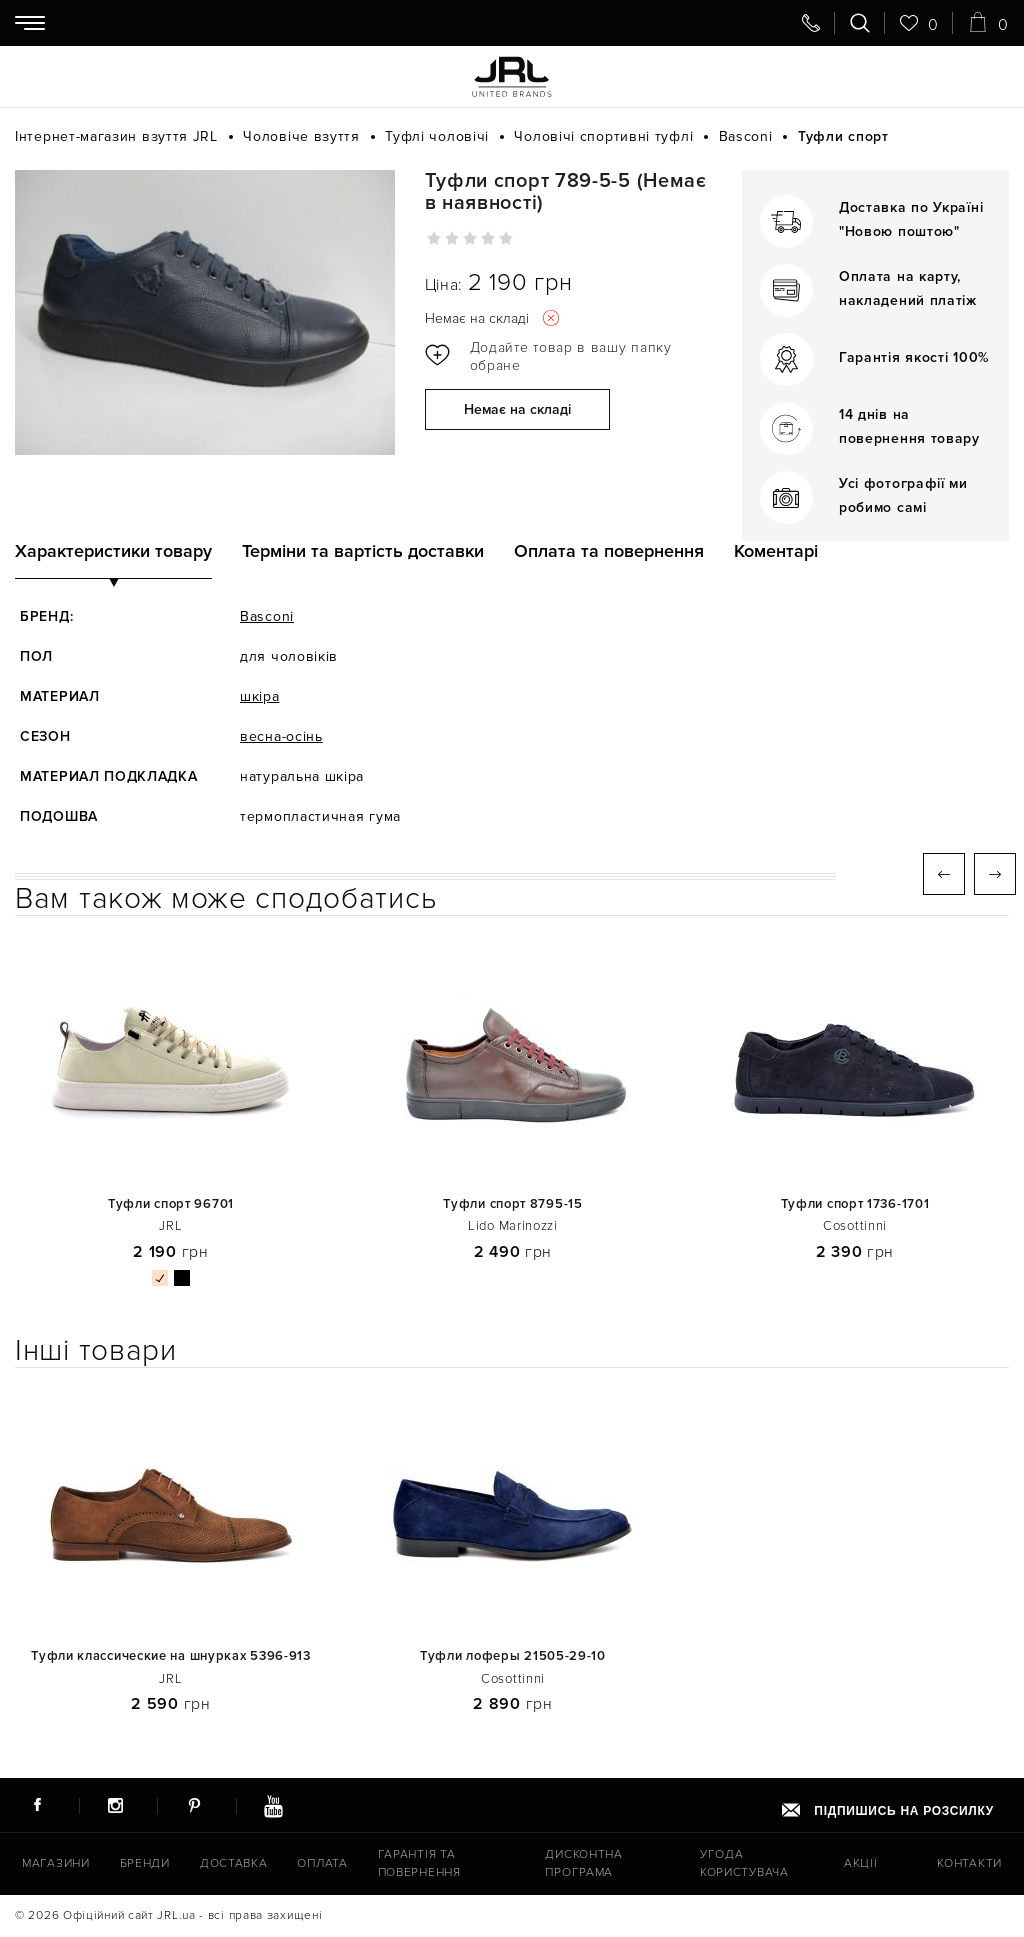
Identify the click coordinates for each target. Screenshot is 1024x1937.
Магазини (56, 1863)
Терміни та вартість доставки (363, 551)
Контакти (969, 1863)
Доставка (234, 1863)
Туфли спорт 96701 (171, 1204)
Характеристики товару (113, 551)
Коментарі (776, 551)
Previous (944, 874)
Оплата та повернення (609, 551)
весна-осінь (281, 736)
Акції (861, 1863)
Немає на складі (517, 409)
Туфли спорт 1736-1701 (855, 1204)
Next (995, 874)
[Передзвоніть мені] (811, 23)
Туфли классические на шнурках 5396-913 (171, 1656)
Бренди (145, 1863)
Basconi (267, 616)
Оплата (322, 1863)
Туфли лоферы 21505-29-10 (513, 1656)
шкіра (260, 696)
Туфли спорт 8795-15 (512, 1204)
